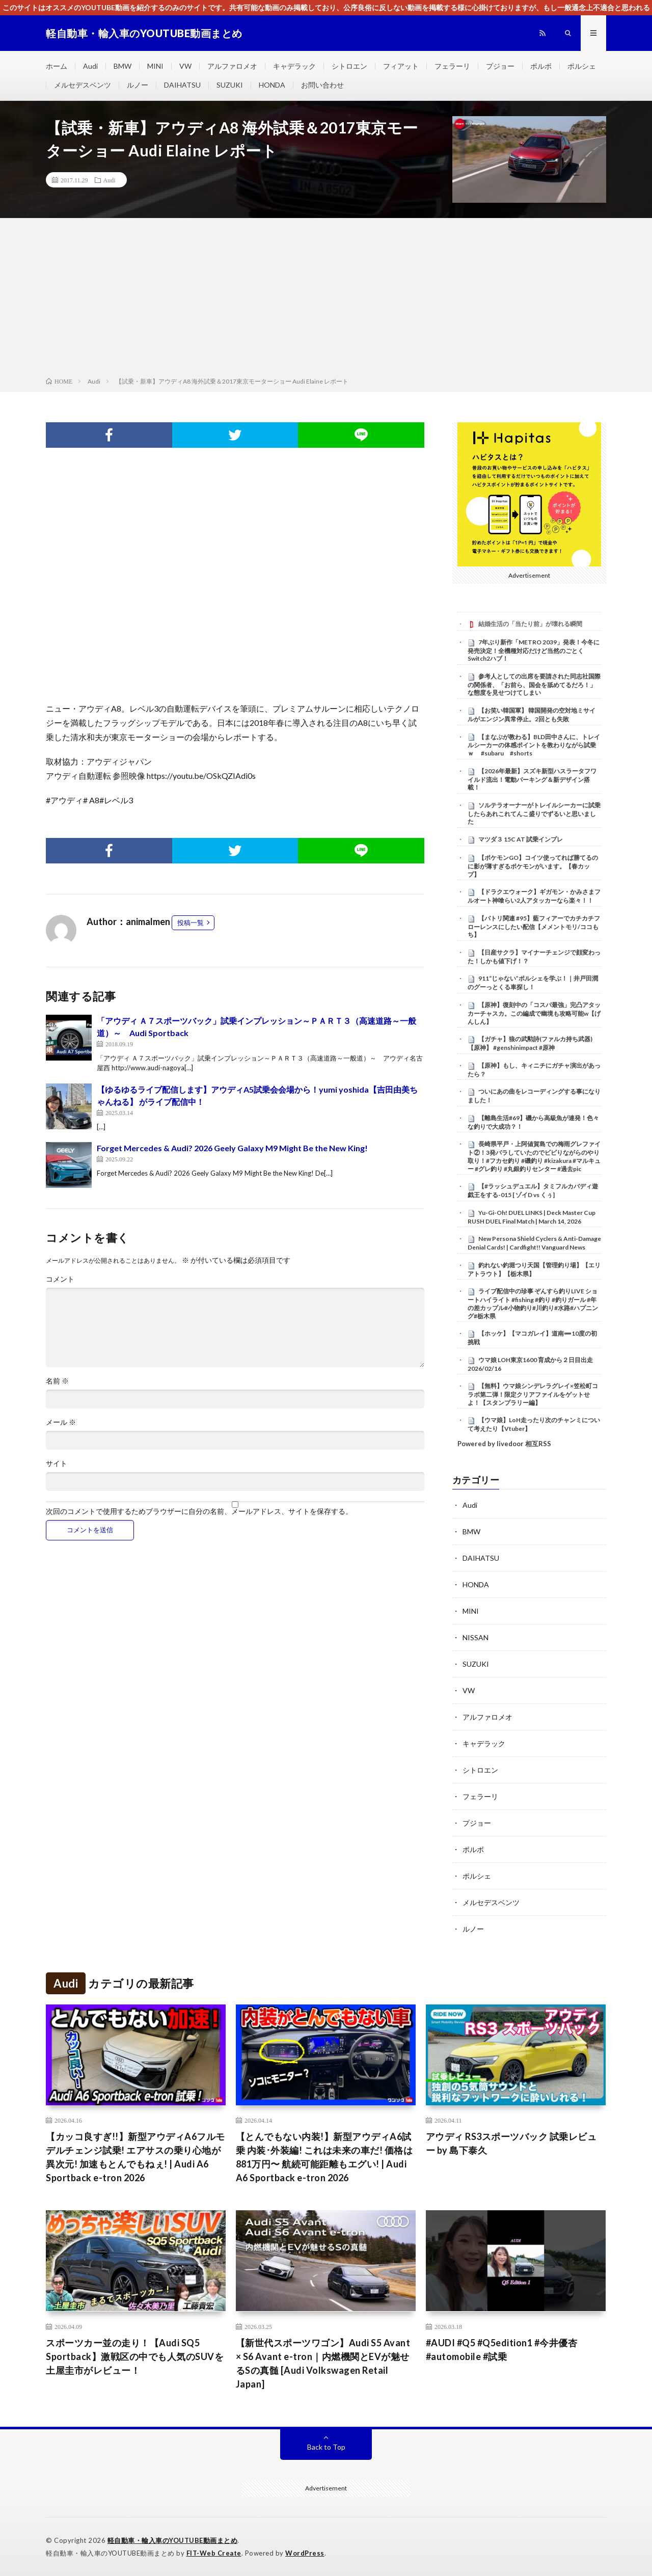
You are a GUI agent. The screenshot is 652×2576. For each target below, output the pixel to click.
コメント (60, 1279)
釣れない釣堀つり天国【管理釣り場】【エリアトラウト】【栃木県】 (534, 1269)
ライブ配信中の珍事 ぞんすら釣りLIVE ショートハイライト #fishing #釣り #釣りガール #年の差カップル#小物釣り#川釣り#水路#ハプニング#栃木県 (533, 1303)
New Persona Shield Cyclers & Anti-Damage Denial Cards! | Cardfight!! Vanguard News (534, 1243)
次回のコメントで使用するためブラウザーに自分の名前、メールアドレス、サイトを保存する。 (199, 1511)
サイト (56, 1463)
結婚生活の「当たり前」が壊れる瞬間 (530, 624)
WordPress (304, 2553)
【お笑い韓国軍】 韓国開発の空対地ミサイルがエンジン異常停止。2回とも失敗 (531, 715)
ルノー (137, 84)
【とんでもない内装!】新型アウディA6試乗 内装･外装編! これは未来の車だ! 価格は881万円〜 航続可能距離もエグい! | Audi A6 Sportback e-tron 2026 (324, 2157)
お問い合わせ (322, 84)
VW (185, 66)
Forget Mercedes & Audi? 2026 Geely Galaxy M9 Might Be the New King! (232, 1148)
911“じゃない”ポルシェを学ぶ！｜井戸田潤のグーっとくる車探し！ (533, 982)
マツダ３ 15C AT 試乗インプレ (520, 839)
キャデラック (294, 66)
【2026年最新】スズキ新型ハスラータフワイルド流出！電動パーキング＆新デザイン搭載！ (532, 779)
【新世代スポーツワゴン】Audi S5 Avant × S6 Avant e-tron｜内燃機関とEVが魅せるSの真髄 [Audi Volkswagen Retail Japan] (323, 2363)
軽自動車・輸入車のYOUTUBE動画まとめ (172, 2540)
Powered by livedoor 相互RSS (504, 1444)
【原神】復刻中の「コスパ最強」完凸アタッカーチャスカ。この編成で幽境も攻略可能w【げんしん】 (534, 1013)
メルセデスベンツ (82, 84)
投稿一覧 (190, 922)
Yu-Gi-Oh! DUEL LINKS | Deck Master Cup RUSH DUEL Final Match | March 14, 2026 (531, 1217)
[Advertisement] (326, 299)
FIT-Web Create (213, 2553)
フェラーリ (452, 66)
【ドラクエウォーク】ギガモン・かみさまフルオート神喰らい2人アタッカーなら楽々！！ (534, 896)
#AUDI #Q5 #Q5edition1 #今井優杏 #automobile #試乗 (502, 2349)
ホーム (56, 66)
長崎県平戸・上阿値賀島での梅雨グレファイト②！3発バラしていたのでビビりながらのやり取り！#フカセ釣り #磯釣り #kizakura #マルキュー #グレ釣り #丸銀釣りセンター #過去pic (534, 1156)
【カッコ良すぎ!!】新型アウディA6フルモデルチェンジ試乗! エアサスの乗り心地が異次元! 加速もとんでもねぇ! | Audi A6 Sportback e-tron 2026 (135, 2157)
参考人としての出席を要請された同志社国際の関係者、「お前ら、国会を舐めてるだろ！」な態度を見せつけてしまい (534, 684)
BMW (122, 66)
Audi (90, 66)
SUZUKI (229, 84)
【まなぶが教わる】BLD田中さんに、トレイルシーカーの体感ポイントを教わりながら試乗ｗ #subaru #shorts (534, 745)
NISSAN (475, 1637)
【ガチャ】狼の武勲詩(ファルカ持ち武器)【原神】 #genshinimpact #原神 (530, 1043)
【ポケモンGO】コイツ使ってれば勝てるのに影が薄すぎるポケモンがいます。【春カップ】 (533, 866)
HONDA (272, 84)
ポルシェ (581, 66)
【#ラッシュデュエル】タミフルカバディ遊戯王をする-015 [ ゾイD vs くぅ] (533, 1190)
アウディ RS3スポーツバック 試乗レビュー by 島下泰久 (511, 2143)
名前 (57, 1381)
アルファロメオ (232, 66)
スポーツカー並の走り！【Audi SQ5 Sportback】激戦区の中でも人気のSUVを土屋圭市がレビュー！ (135, 2356)
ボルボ (541, 66)
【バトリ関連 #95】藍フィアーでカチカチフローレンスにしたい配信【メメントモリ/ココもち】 (534, 926)
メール (61, 1422)
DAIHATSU (182, 84)
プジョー (500, 66)
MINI (155, 66)
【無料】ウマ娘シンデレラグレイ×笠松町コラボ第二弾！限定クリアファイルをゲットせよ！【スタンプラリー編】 (533, 1394)
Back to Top (326, 2447)
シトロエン (349, 66)
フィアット (401, 66)
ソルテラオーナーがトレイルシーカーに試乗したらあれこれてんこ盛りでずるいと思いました (534, 813)
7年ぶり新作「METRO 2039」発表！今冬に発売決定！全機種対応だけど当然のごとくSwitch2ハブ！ (534, 650)
